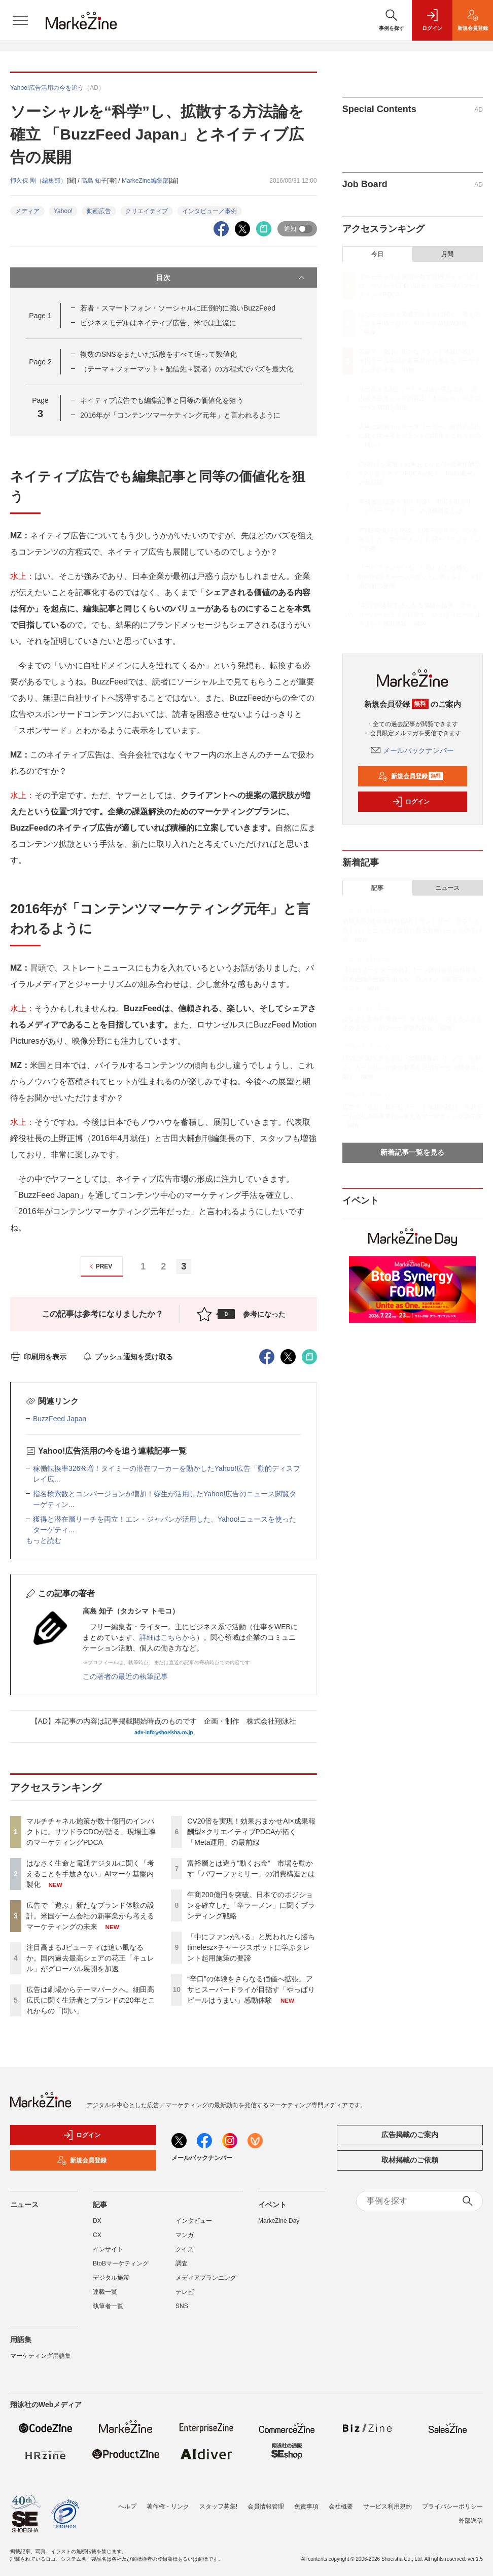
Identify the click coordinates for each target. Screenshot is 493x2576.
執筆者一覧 (108, 2306)
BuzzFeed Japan (59, 1419)
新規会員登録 (410, 776)
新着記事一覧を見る (412, 1152)
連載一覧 (105, 2291)
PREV (99, 1266)
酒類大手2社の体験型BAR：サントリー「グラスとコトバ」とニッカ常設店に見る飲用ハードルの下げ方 (412, 930)
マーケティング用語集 (40, 2355)
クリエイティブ (146, 211)
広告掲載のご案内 (409, 2135)
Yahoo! (63, 211)
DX (97, 2220)
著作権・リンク (168, 2506)
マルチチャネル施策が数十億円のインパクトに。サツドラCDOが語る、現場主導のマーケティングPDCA (91, 1831)
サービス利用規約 (387, 2506)
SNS (181, 2306)
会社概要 (341, 2506)
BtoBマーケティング (121, 2263)
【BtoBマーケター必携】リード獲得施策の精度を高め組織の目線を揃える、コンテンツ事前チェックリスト (412, 979)
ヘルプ (127, 2506)
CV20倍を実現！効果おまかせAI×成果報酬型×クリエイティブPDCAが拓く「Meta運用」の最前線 (251, 1831)
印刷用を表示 (38, 1357)
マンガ (184, 2235)
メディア (27, 211)
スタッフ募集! (218, 2506)
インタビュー (193, 2220)
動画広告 (99, 211)
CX (97, 2235)
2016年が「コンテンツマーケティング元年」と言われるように (180, 415)
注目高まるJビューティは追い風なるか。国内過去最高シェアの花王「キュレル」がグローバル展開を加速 (90, 1958)
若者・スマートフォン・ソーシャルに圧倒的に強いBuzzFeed (177, 308)
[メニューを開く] (20, 20)
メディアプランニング (205, 2277)
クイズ (184, 2249)
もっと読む (43, 1540)
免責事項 (306, 2506)
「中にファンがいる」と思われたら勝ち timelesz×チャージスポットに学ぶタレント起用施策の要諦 (254, 1947)
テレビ (184, 2291)
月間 (447, 254)
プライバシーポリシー (452, 2506)
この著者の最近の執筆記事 (125, 1676)
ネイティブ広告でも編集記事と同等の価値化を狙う (161, 400)
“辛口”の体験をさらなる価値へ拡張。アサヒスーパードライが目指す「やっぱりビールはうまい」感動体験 (251, 1989)
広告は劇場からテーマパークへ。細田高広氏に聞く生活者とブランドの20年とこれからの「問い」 (90, 2000)
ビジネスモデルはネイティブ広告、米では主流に (158, 323)
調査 (181, 2263)
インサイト (108, 2249)
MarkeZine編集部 (145, 180)
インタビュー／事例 (209, 211)
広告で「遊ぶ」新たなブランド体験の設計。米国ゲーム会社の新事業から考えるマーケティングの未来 (90, 1916)
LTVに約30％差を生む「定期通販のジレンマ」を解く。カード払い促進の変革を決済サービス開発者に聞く (412, 1067)
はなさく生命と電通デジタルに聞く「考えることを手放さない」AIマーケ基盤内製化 (90, 1873)
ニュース (447, 887)
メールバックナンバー (412, 750)
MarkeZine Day (278, 2220)
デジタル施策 (111, 2277)
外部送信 (471, 2520)
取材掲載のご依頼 (409, 2160)
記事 (377, 887)
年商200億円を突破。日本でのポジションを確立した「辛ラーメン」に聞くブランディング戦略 (251, 1905)
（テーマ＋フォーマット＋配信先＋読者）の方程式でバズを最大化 (186, 369)
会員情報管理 (266, 2506)
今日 (377, 254)
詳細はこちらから (167, 1637)
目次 (231, 277)
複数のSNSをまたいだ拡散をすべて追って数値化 (158, 354)
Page (40, 316)
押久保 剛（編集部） (38, 180)
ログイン (411, 802)
